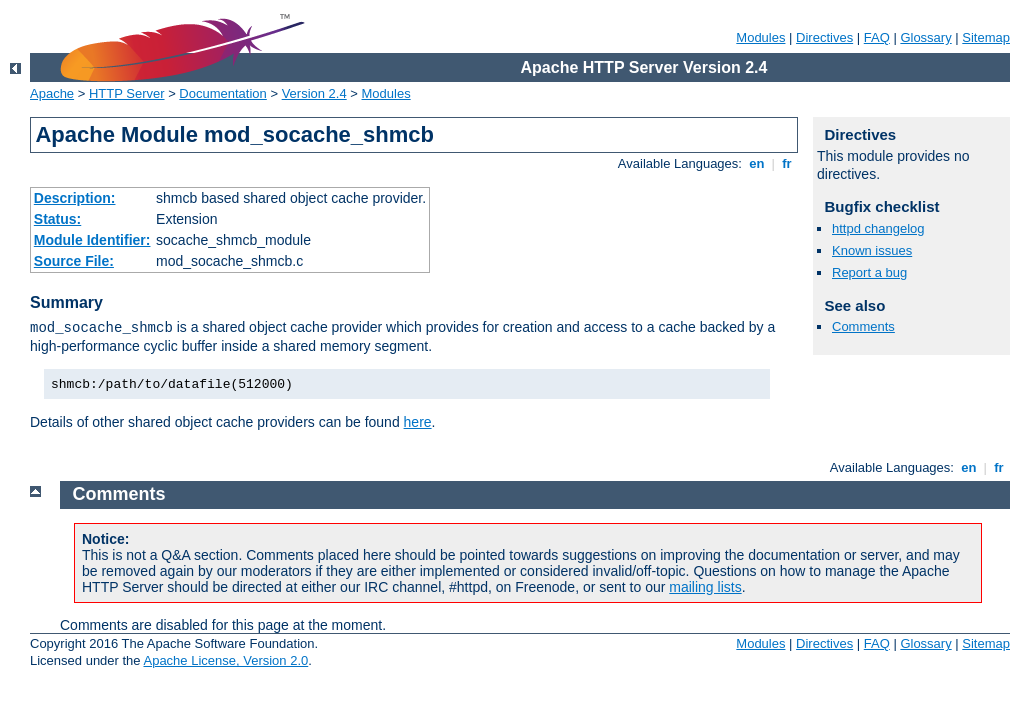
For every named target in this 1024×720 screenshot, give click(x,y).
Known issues (872, 250)
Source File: (74, 261)
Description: (75, 198)
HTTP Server (127, 93)
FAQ (877, 37)
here (418, 422)
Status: (57, 219)
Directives (824, 37)
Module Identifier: (92, 240)
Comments (863, 326)
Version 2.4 (314, 93)
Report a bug (869, 272)
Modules (760, 37)
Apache (52, 93)
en (757, 163)
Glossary (925, 37)
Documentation (222, 93)
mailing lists (705, 587)
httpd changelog (878, 228)
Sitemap (986, 37)
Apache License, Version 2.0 (225, 660)
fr (787, 163)
